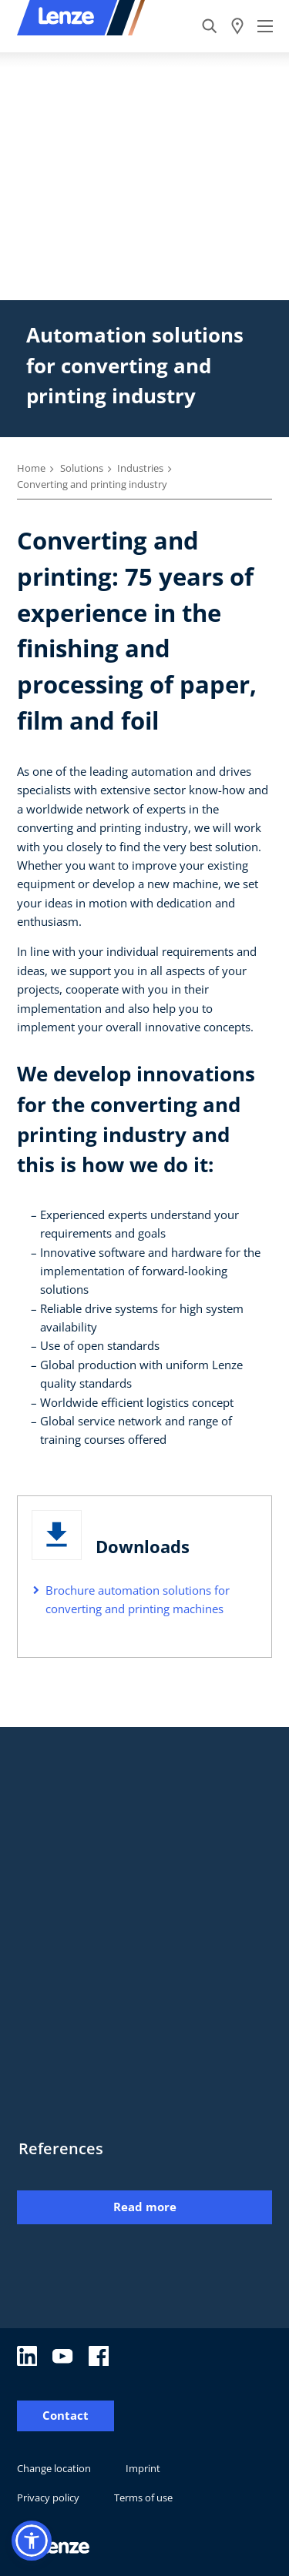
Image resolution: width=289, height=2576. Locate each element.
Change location (54, 2468)
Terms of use (143, 2497)
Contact (65, 2415)
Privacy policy (48, 2497)
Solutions (81, 468)
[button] (31, 2540)
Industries (140, 468)
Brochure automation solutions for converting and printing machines (137, 1599)
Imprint (143, 2468)
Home (31, 468)
